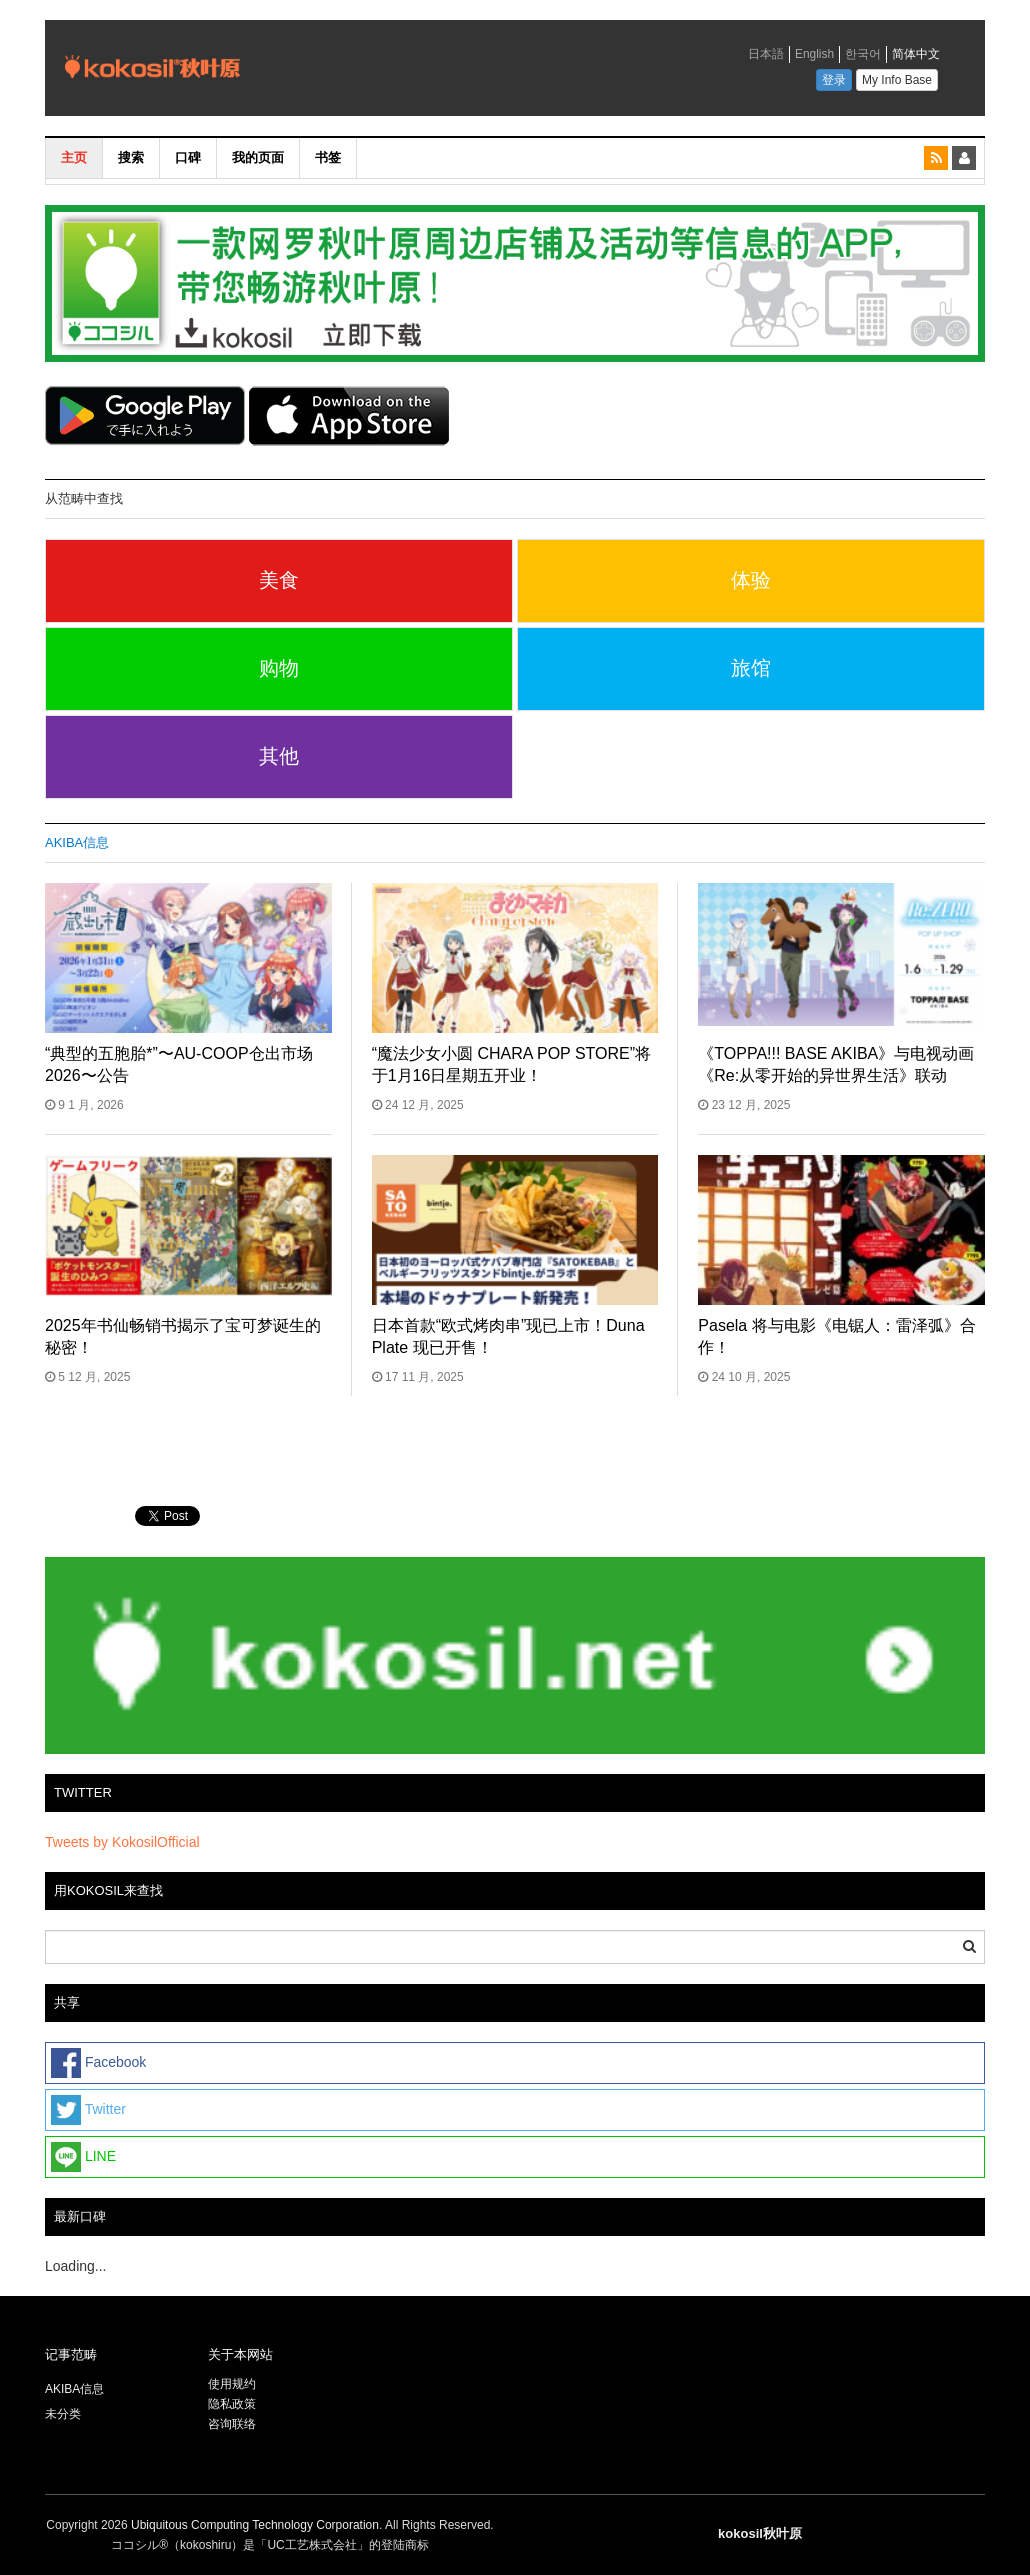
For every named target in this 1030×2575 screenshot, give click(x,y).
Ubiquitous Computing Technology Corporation (255, 2525)
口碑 (188, 157)
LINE (83, 2157)
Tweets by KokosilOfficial (122, 1842)
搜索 (131, 157)
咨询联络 (232, 2424)
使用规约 (232, 2384)
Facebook (98, 2063)
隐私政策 (232, 2404)
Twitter (88, 2110)
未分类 (63, 2414)
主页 (74, 157)
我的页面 (258, 157)
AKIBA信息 (77, 842)
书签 (328, 157)
